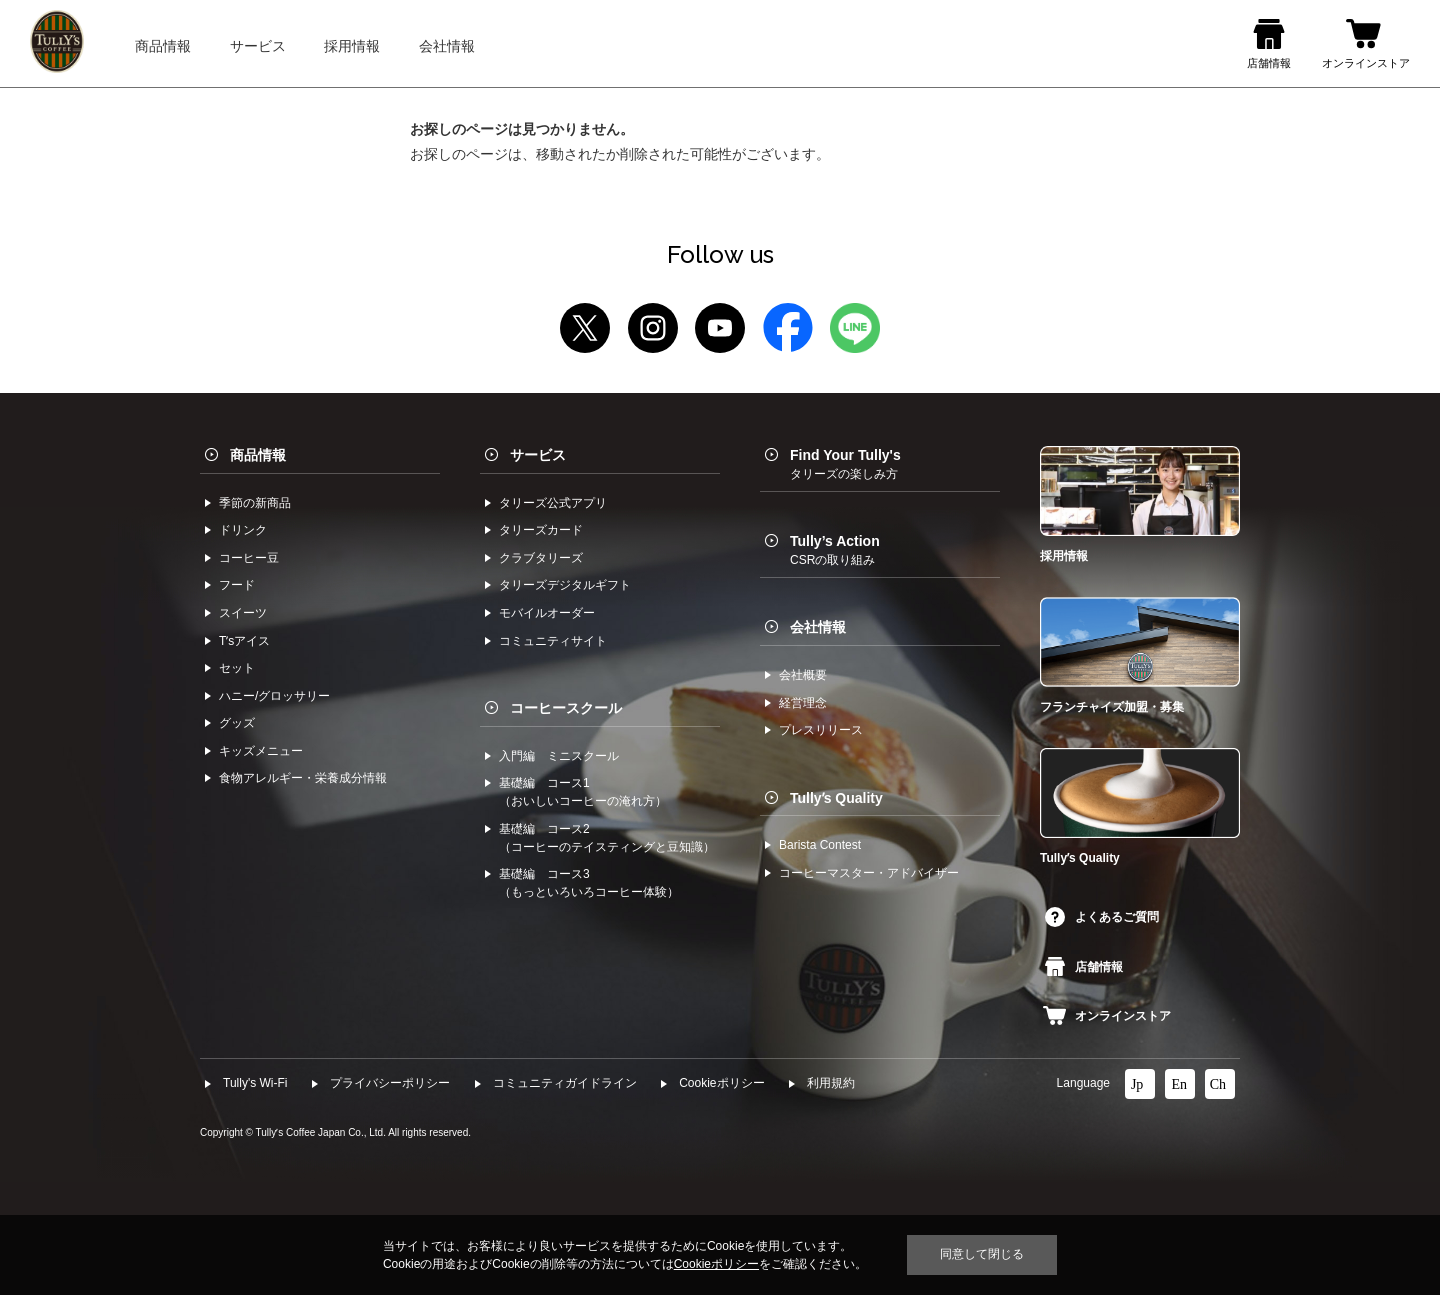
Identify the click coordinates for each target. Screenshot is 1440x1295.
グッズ (237, 723)
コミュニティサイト (553, 641)
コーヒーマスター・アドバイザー (869, 873)
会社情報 (818, 627)
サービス (538, 455)
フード (237, 585)
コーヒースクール (566, 708)
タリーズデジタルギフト (565, 585)
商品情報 (258, 455)
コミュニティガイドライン (565, 1083)
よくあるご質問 (1102, 917)
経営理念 (803, 703)
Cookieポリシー (721, 1083)
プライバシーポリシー (390, 1083)
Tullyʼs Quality (836, 798)
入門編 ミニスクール (559, 756)
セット (237, 668)
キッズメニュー (261, 751)
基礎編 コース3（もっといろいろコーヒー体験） (589, 883)
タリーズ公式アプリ (553, 503)
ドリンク (243, 530)
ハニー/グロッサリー (274, 696)
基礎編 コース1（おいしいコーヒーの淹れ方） (583, 792)
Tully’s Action (835, 550)
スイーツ (243, 613)
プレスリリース (821, 730)
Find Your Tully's (845, 464)
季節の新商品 (255, 503)
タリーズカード (541, 530)
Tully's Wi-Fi (255, 1083)
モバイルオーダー (547, 613)
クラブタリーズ (541, 558)
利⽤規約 (831, 1083)
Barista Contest (820, 845)
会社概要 (803, 675)
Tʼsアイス (244, 641)
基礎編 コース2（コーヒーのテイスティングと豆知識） (607, 838)
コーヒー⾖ (249, 558)
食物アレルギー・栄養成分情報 (303, 778)
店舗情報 (1084, 967)
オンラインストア (1107, 1016)
